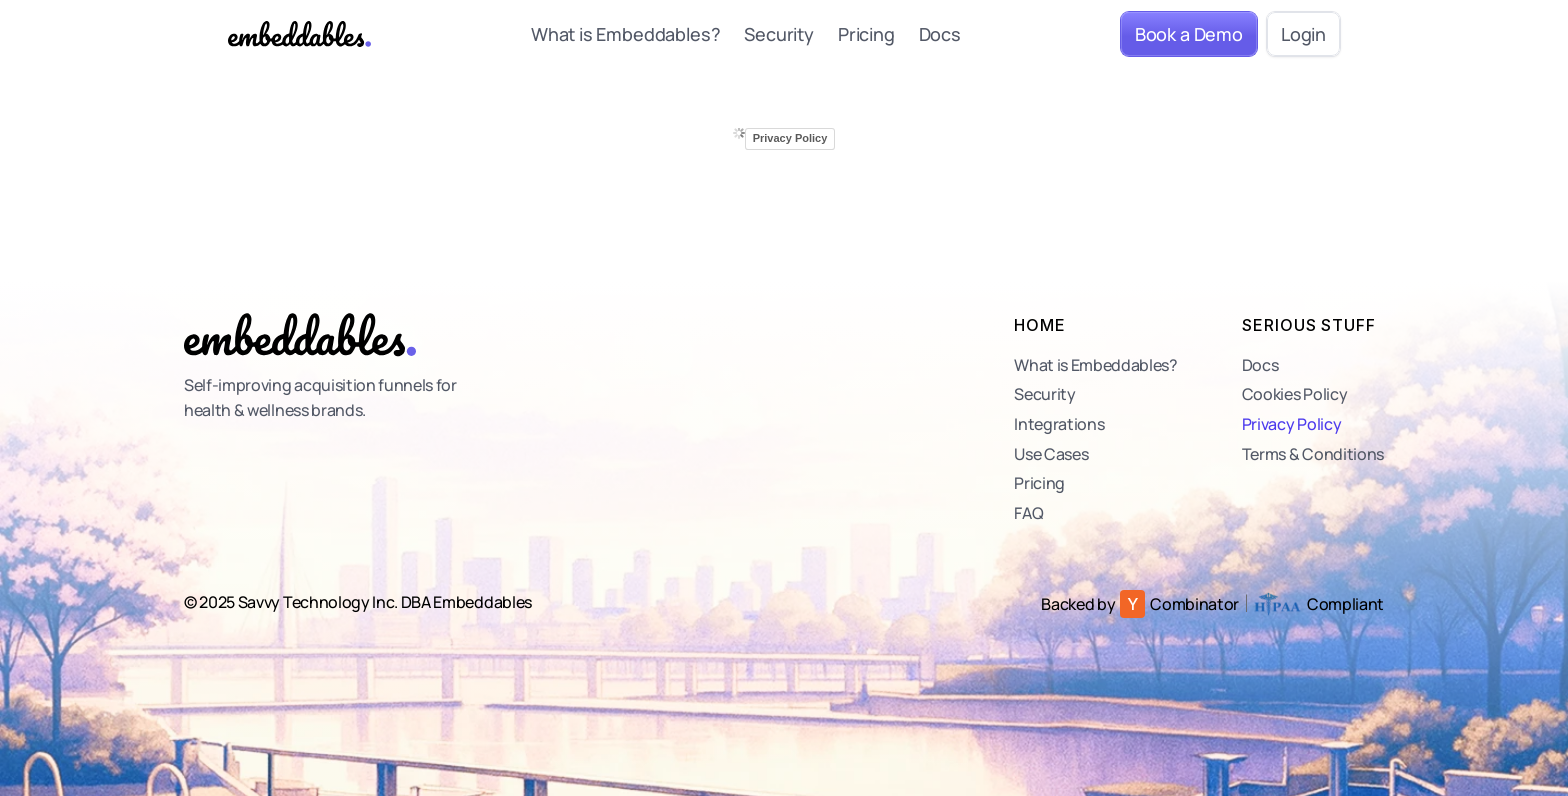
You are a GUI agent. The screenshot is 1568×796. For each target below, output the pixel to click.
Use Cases (1051, 454)
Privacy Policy (1292, 424)
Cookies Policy (1295, 394)
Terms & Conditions (1313, 454)
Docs (940, 34)
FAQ (1028, 513)
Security (779, 34)
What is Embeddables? (625, 34)
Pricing (866, 34)
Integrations (1059, 424)
